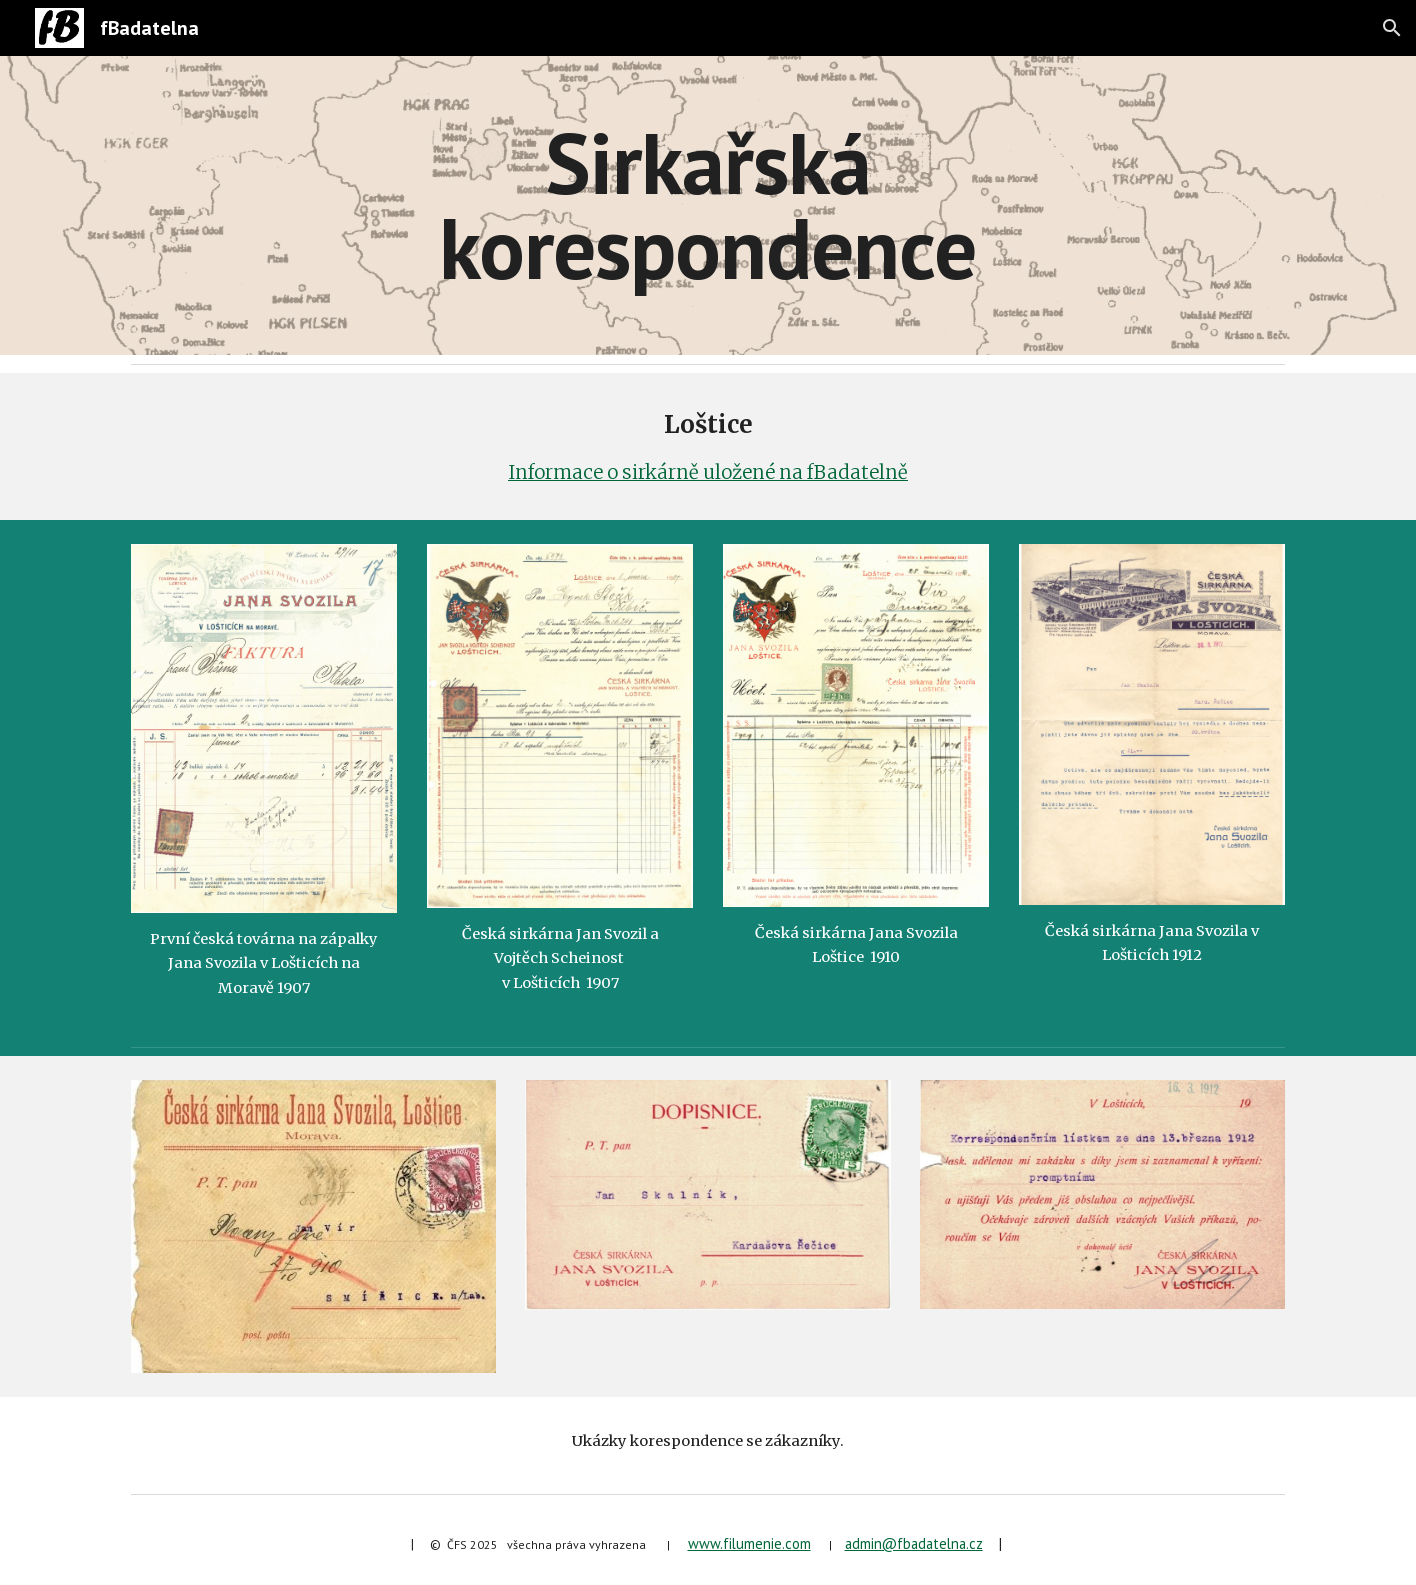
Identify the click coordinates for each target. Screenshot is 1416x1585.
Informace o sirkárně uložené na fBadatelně (708, 472)
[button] (1392, 28)
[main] (708, 205)
